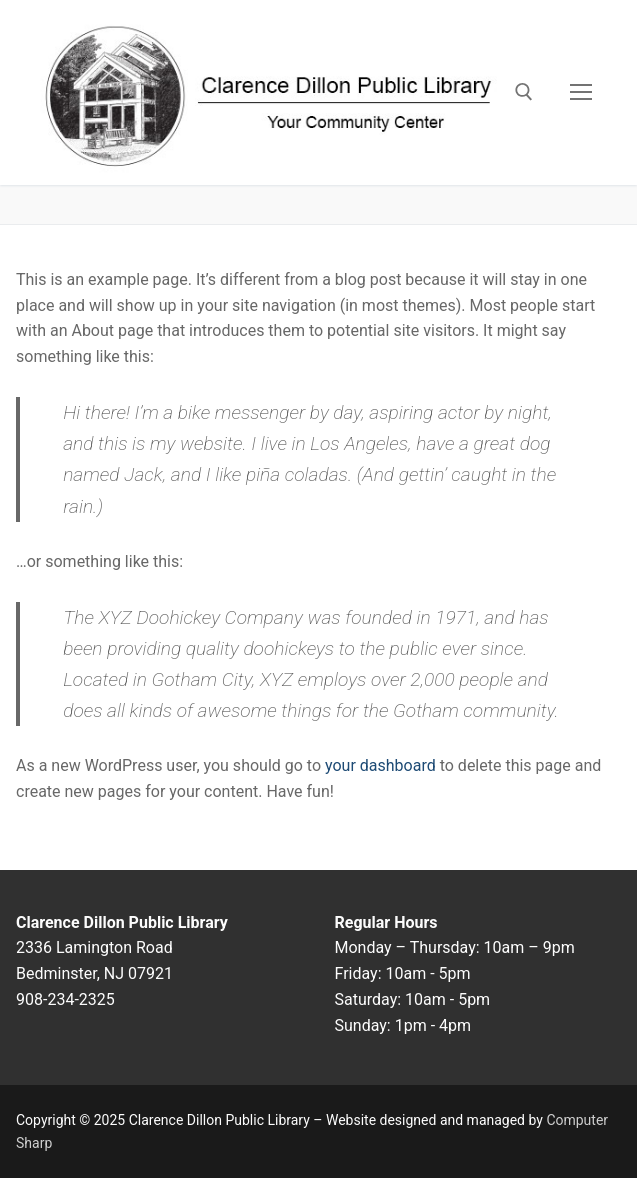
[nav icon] (581, 93)
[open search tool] (524, 92)
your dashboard (380, 765)
